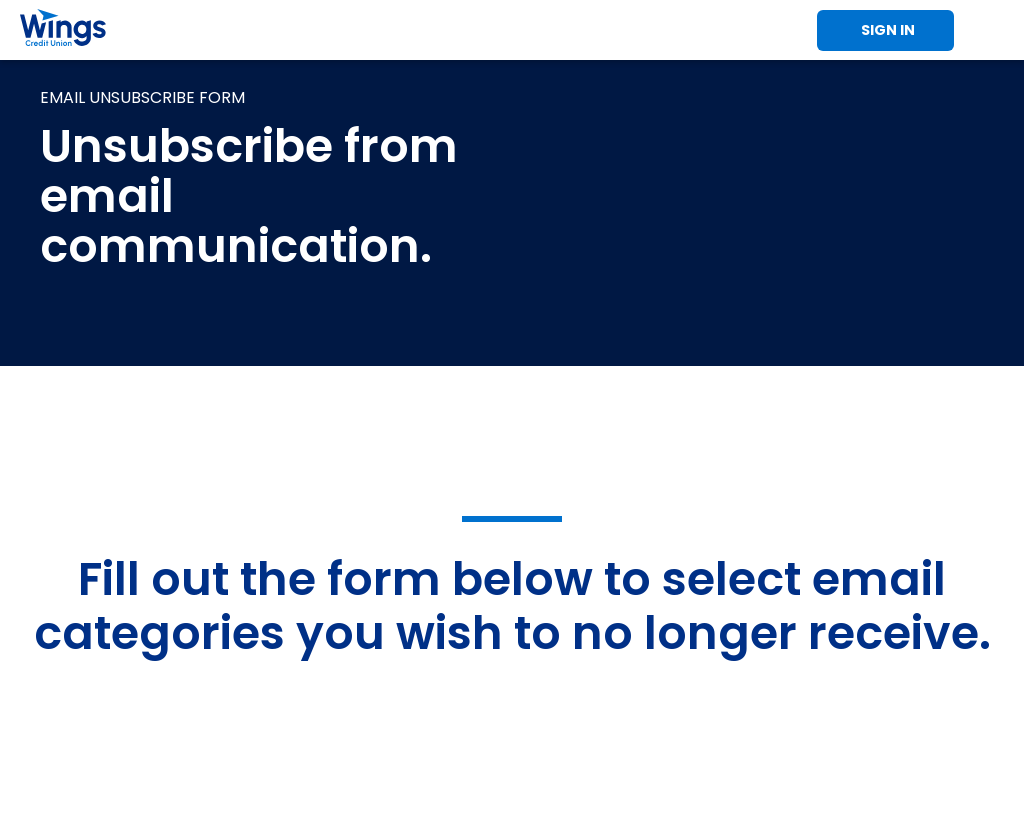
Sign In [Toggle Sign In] (888, 30)
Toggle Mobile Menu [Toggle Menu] (994, 30)
